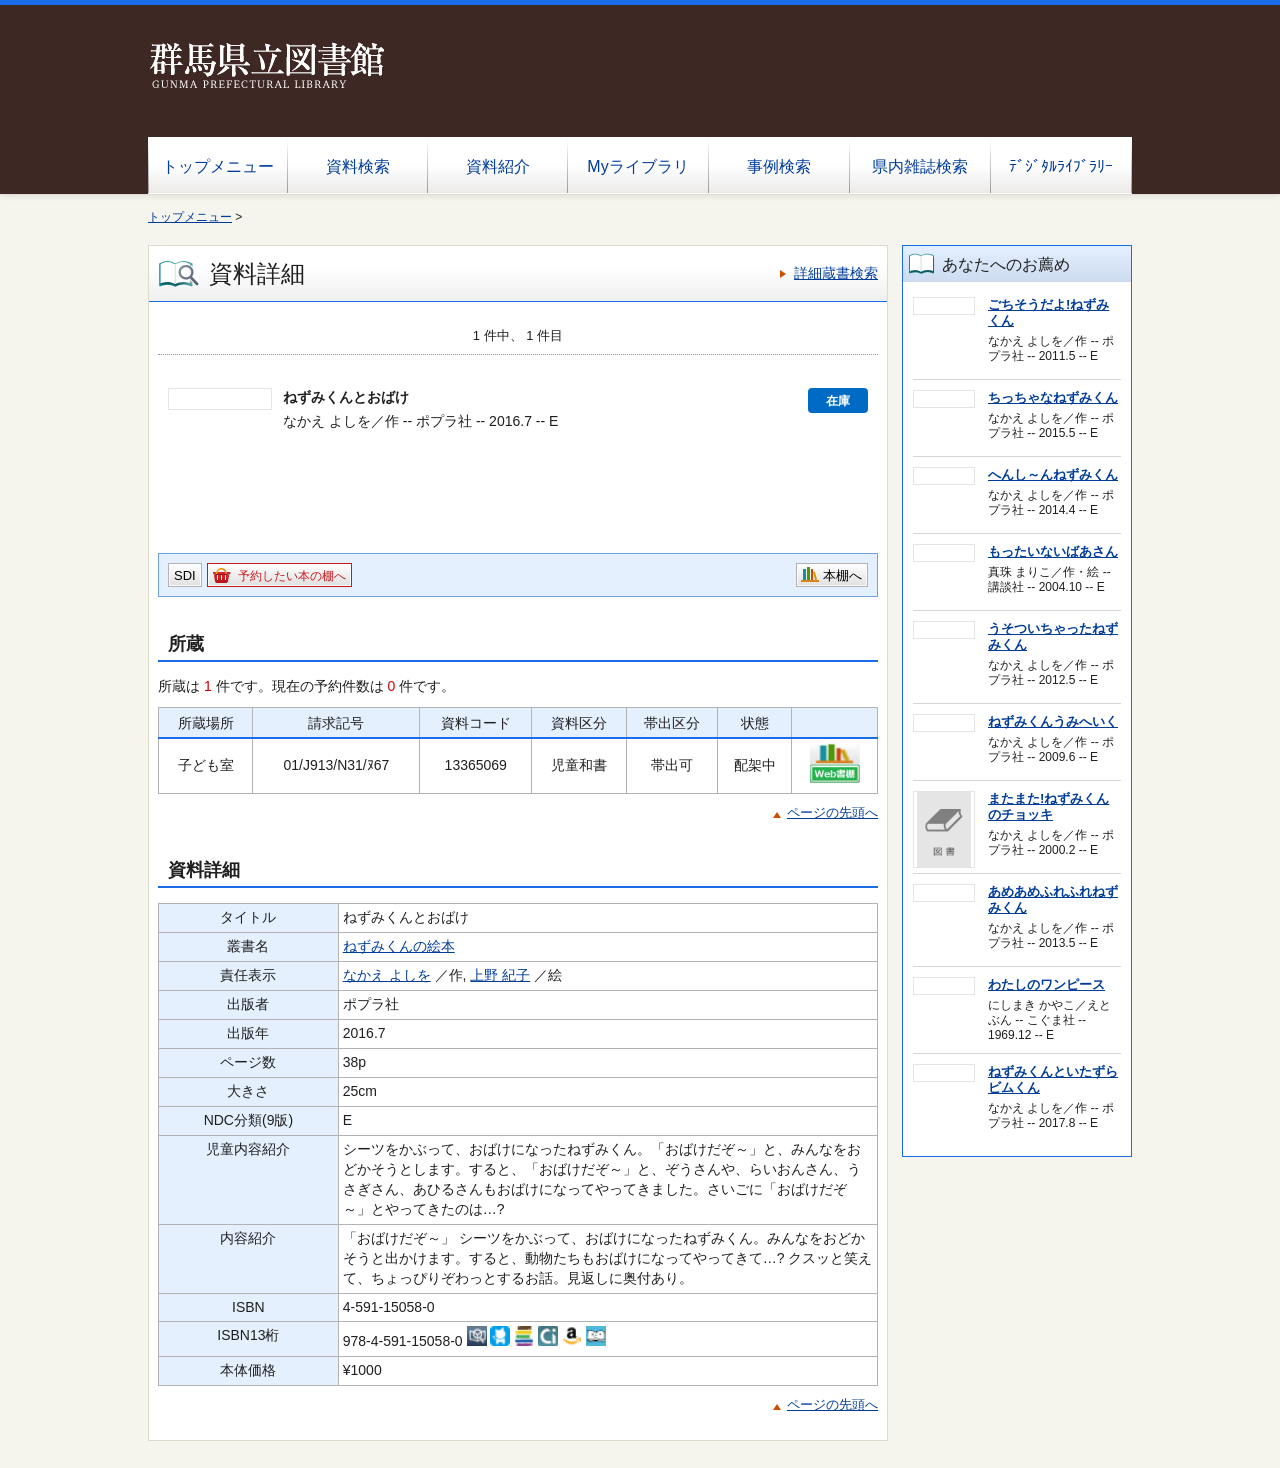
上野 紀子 (500, 975)
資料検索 (358, 166)
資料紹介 (498, 166)
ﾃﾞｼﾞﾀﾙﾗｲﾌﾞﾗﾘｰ (1061, 166)
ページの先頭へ (832, 812)
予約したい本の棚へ (292, 576)
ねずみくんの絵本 (399, 946)
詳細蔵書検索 (836, 273)
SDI (185, 575)
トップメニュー (218, 166)
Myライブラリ (637, 166)
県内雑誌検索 (920, 166)
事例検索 (779, 166)
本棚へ (842, 575)
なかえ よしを (387, 975)
